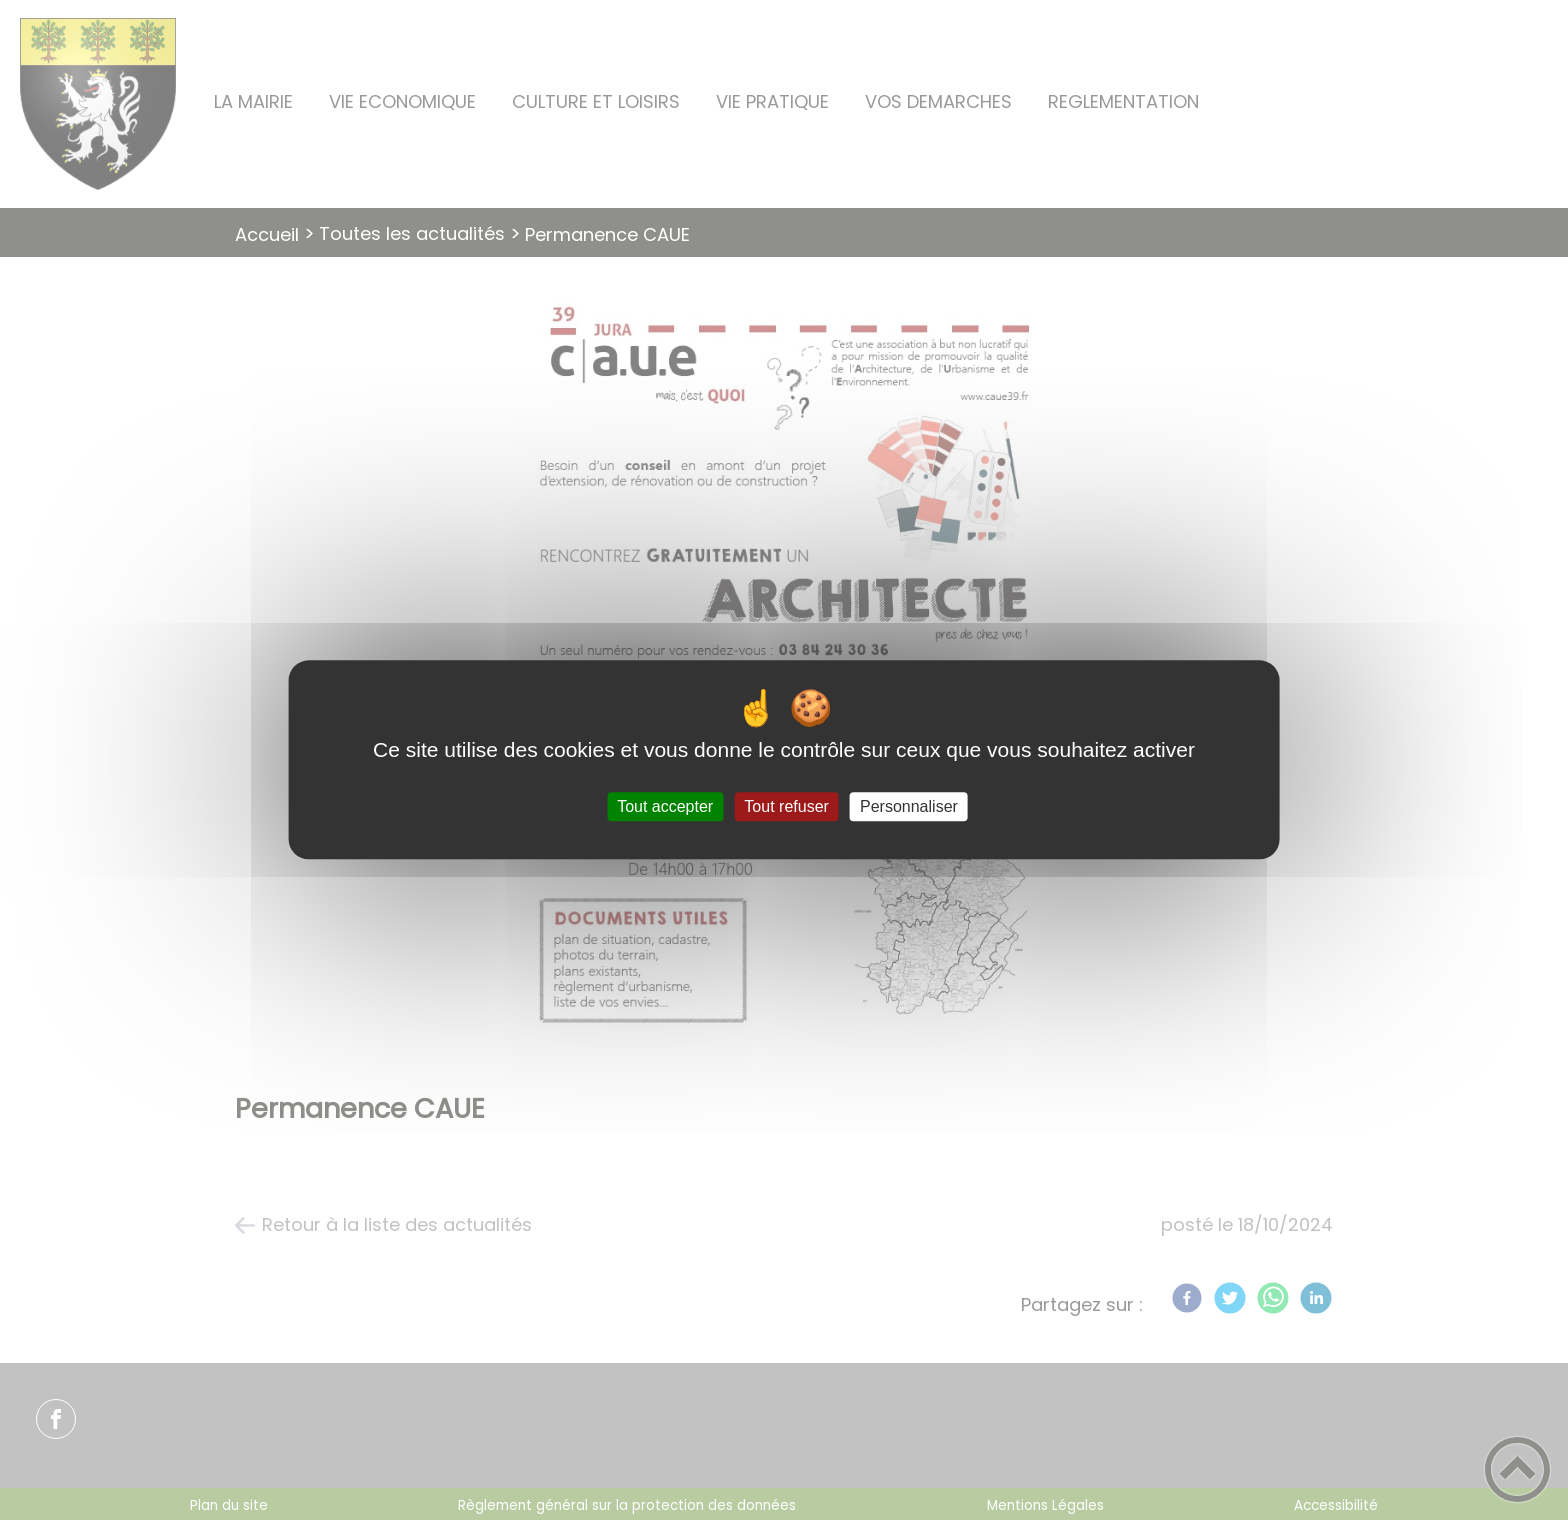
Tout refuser (786, 806)
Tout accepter (665, 806)
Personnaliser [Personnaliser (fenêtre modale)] (909, 806)
